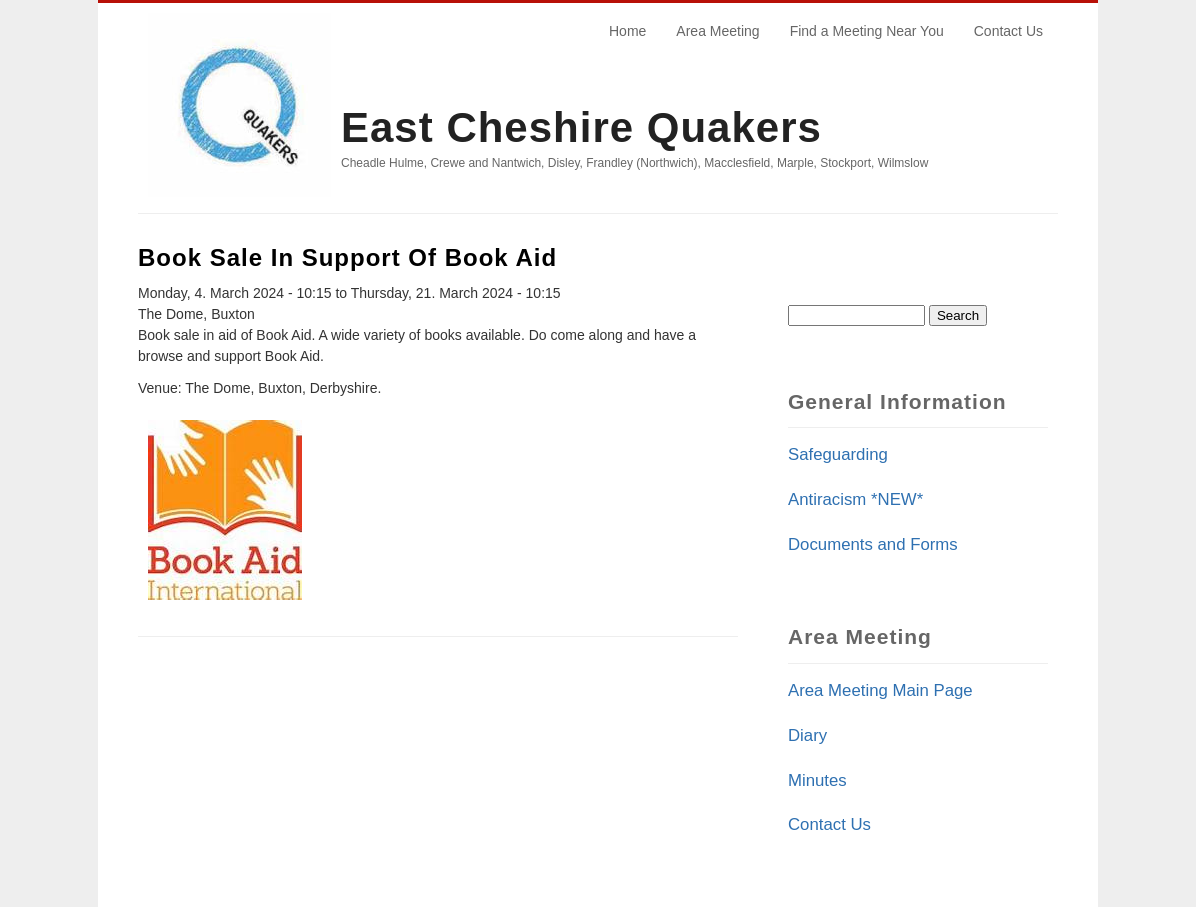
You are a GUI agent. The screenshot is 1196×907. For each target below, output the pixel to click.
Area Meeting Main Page (880, 690)
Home (627, 31)
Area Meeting (717, 31)
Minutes (817, 780)
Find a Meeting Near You (867, 31)
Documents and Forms (873, 544)
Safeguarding (838, 454)
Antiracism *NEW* (855, 499)
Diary (807, 735)
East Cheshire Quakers (581, 127)
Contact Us (1008, 31)
